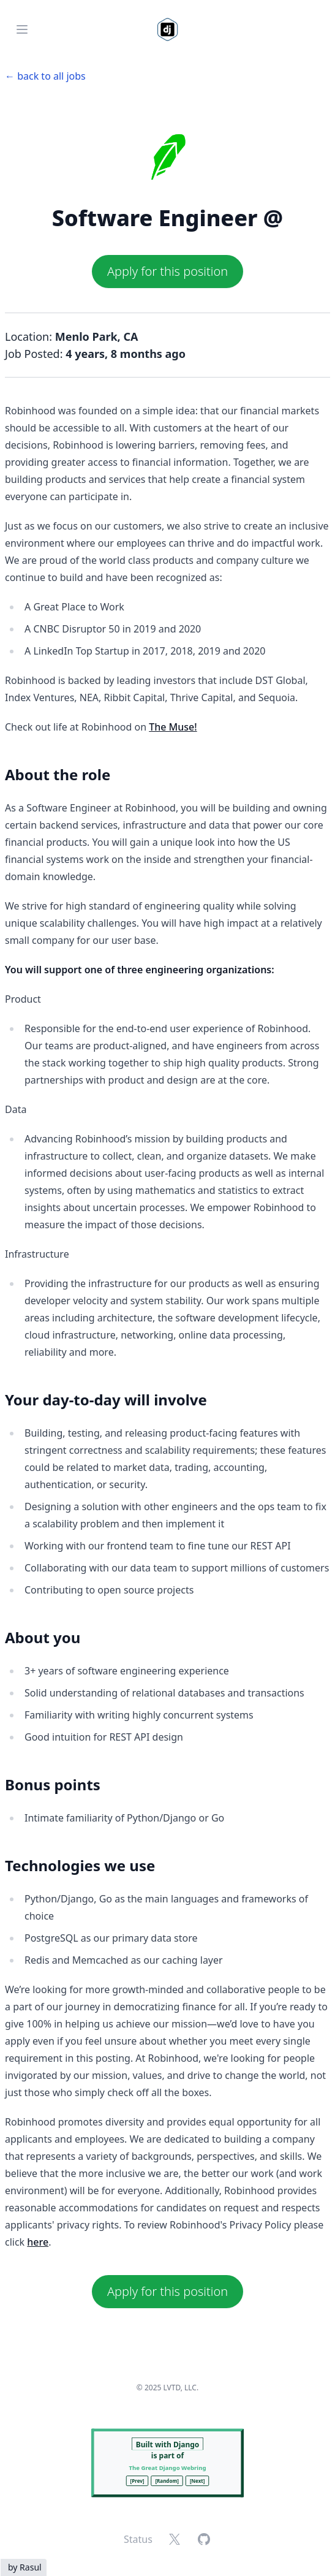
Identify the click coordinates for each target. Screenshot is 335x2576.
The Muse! (173, 727)
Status (138, 2539)
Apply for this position (167, 271)
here (37, 2242)
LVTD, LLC (180, 2387)
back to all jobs (51, 76)
